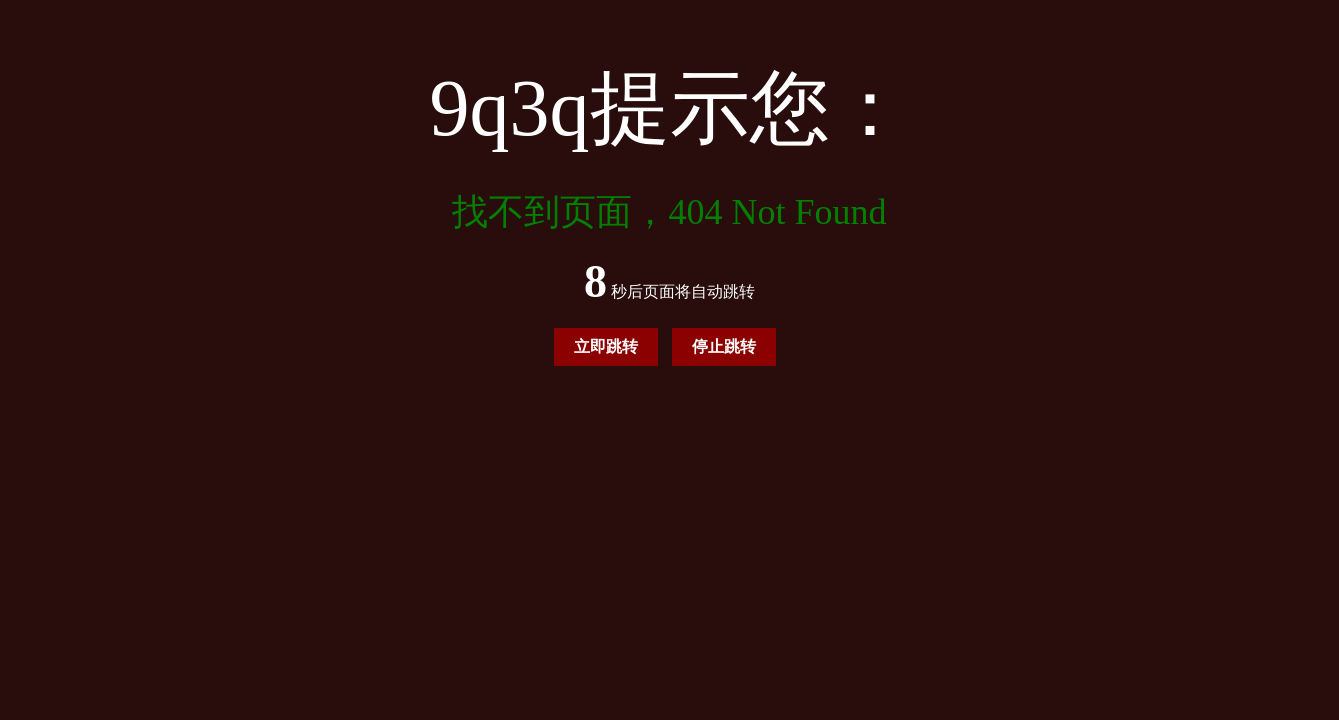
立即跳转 (606, 346)
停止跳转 (724, 346)
